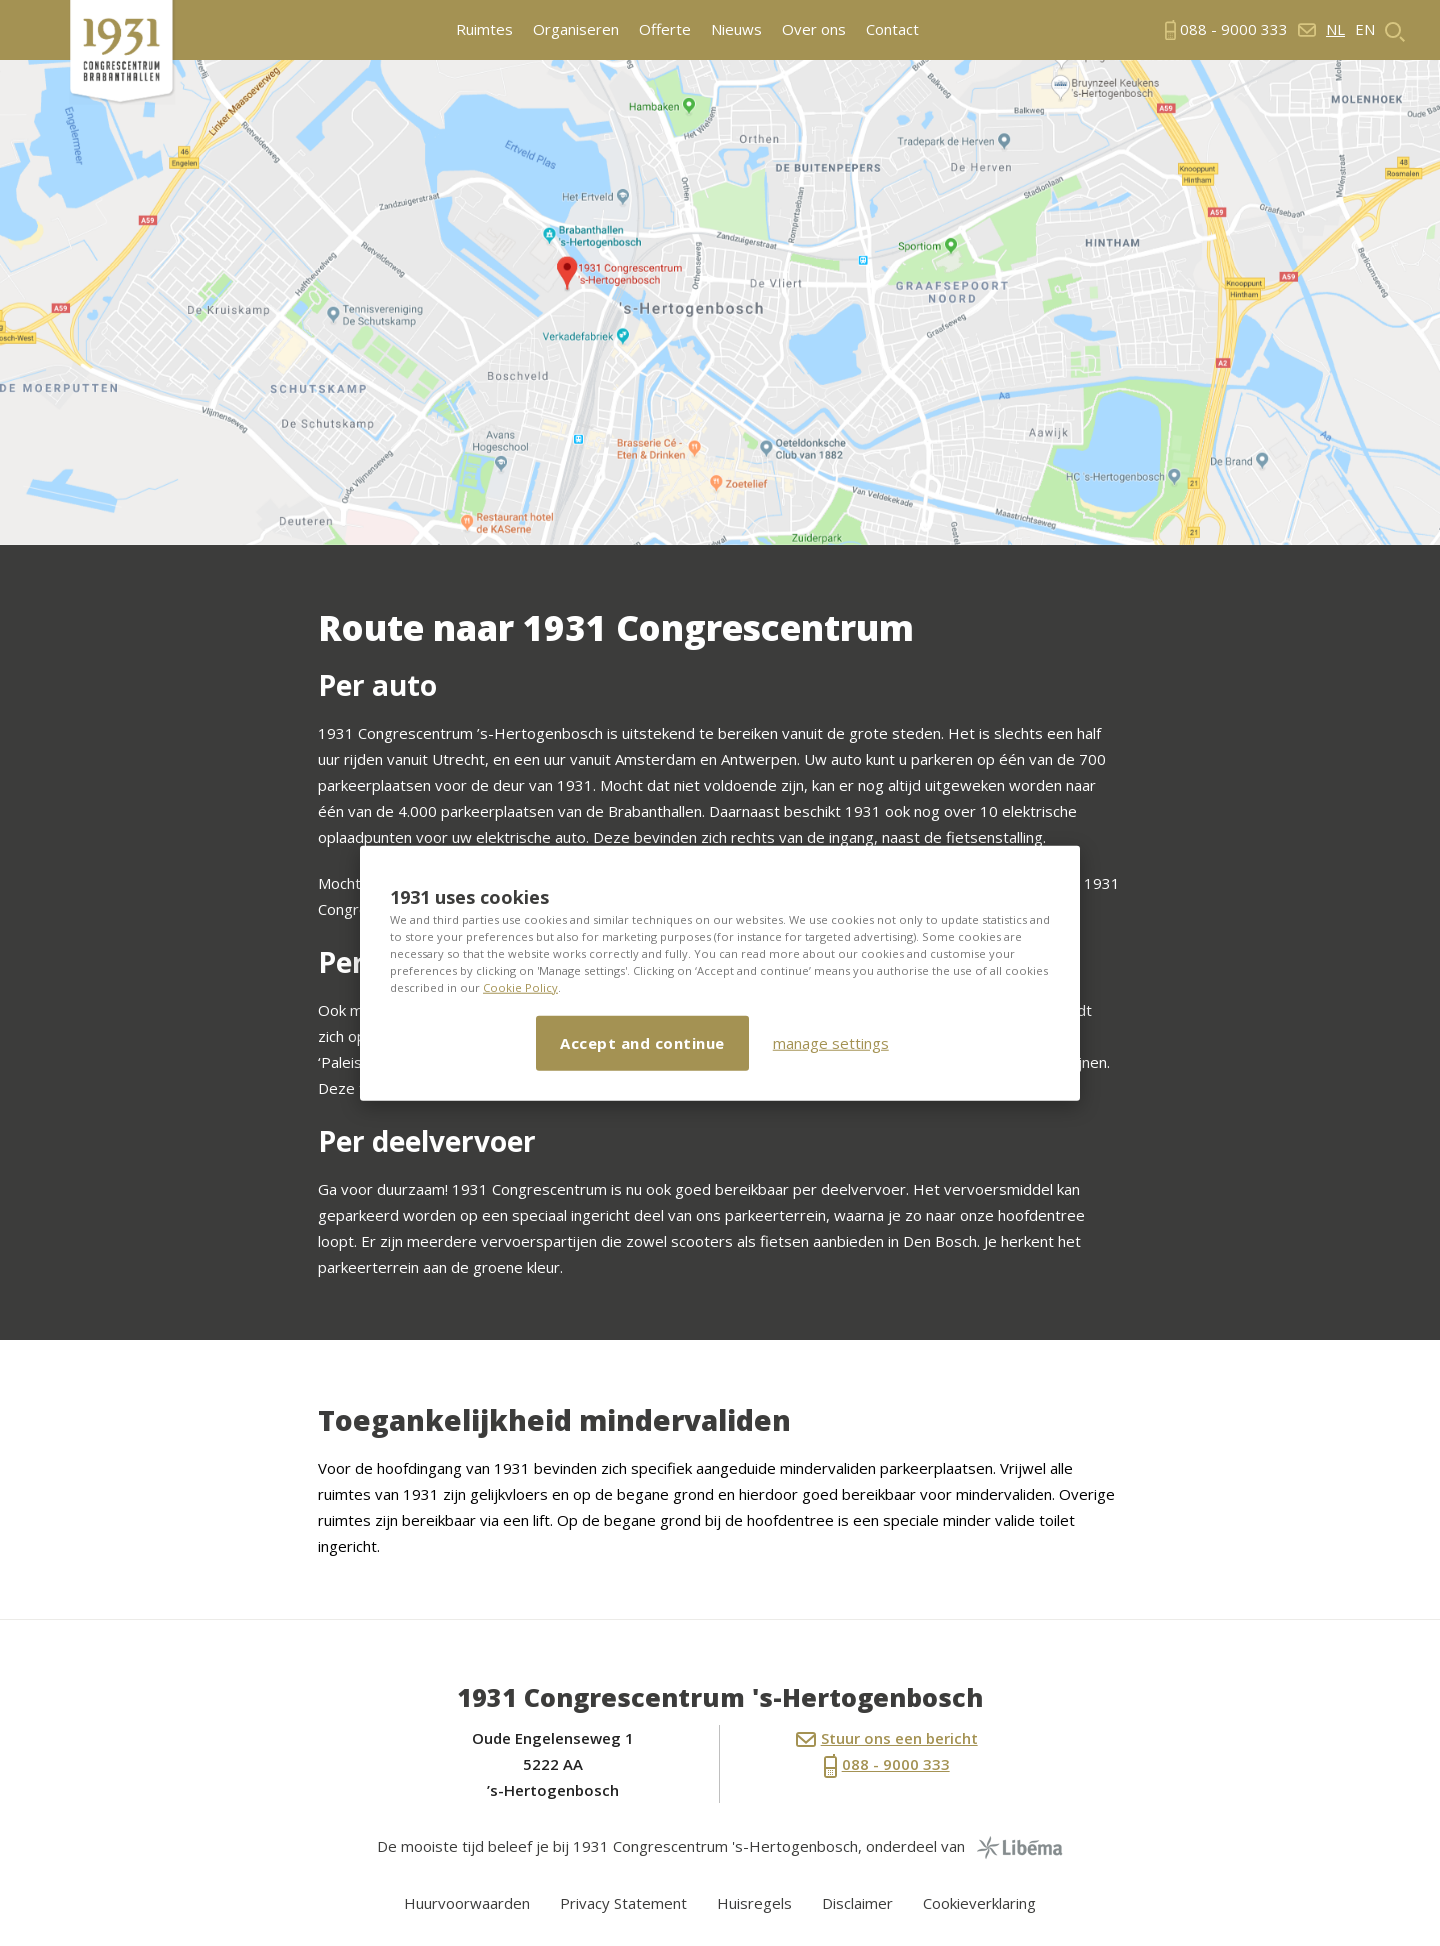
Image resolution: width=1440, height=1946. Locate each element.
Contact (892, 29)
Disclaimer (857, 1903)
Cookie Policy (520, 986)
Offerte (665, 29)
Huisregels (754, 1903)
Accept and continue (642, 1042)
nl (1335, 29)
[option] (720, 302)
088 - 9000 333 (887, 1766)
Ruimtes (484, 29)
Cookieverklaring (979, 1903)
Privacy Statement (623, 1903)
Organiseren (576, 29)
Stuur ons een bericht (887, 1738)
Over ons (814, 29)
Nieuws (736, 29)
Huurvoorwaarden (467, 1903)
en (1365, 29)
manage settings (831, 1043)
